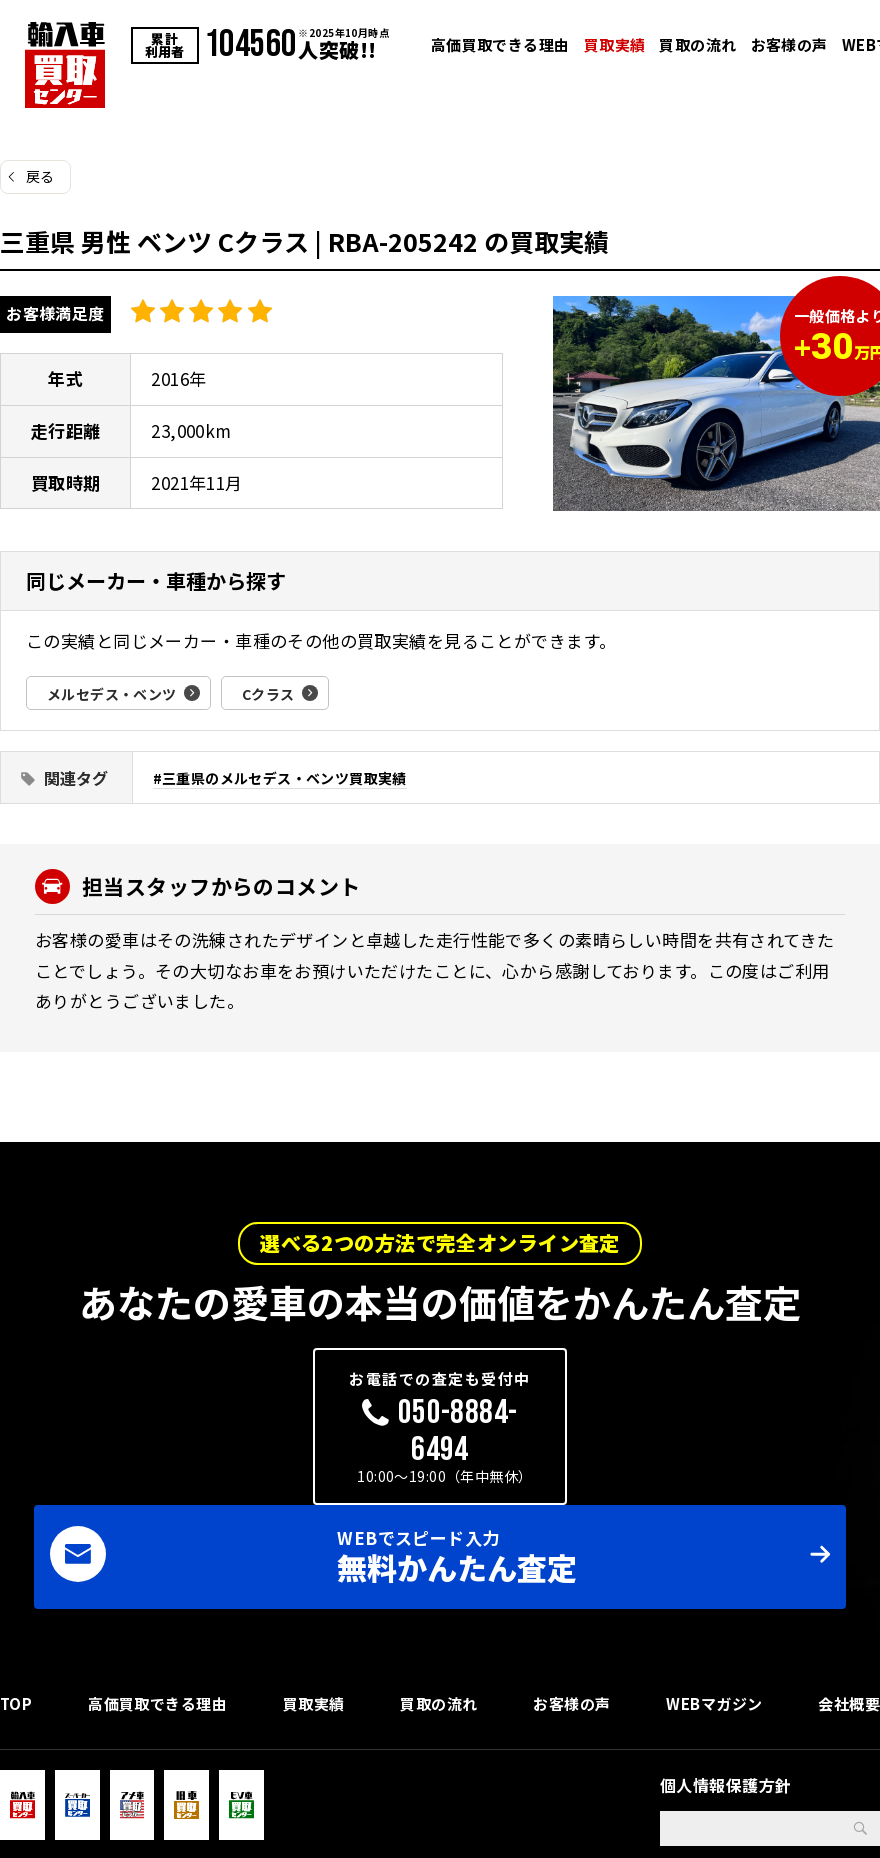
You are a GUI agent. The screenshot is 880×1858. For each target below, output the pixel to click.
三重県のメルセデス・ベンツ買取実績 (294, 777)
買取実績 (615, 44)
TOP (16, 1601)
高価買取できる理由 (500, 44)
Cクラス (290, 693)
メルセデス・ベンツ (121, 693)
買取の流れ (697, 44)
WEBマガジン (712, 1601)
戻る (40, 176)
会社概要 (847, 1601)
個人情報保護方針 (725, 1690)
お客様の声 (789, 44)
